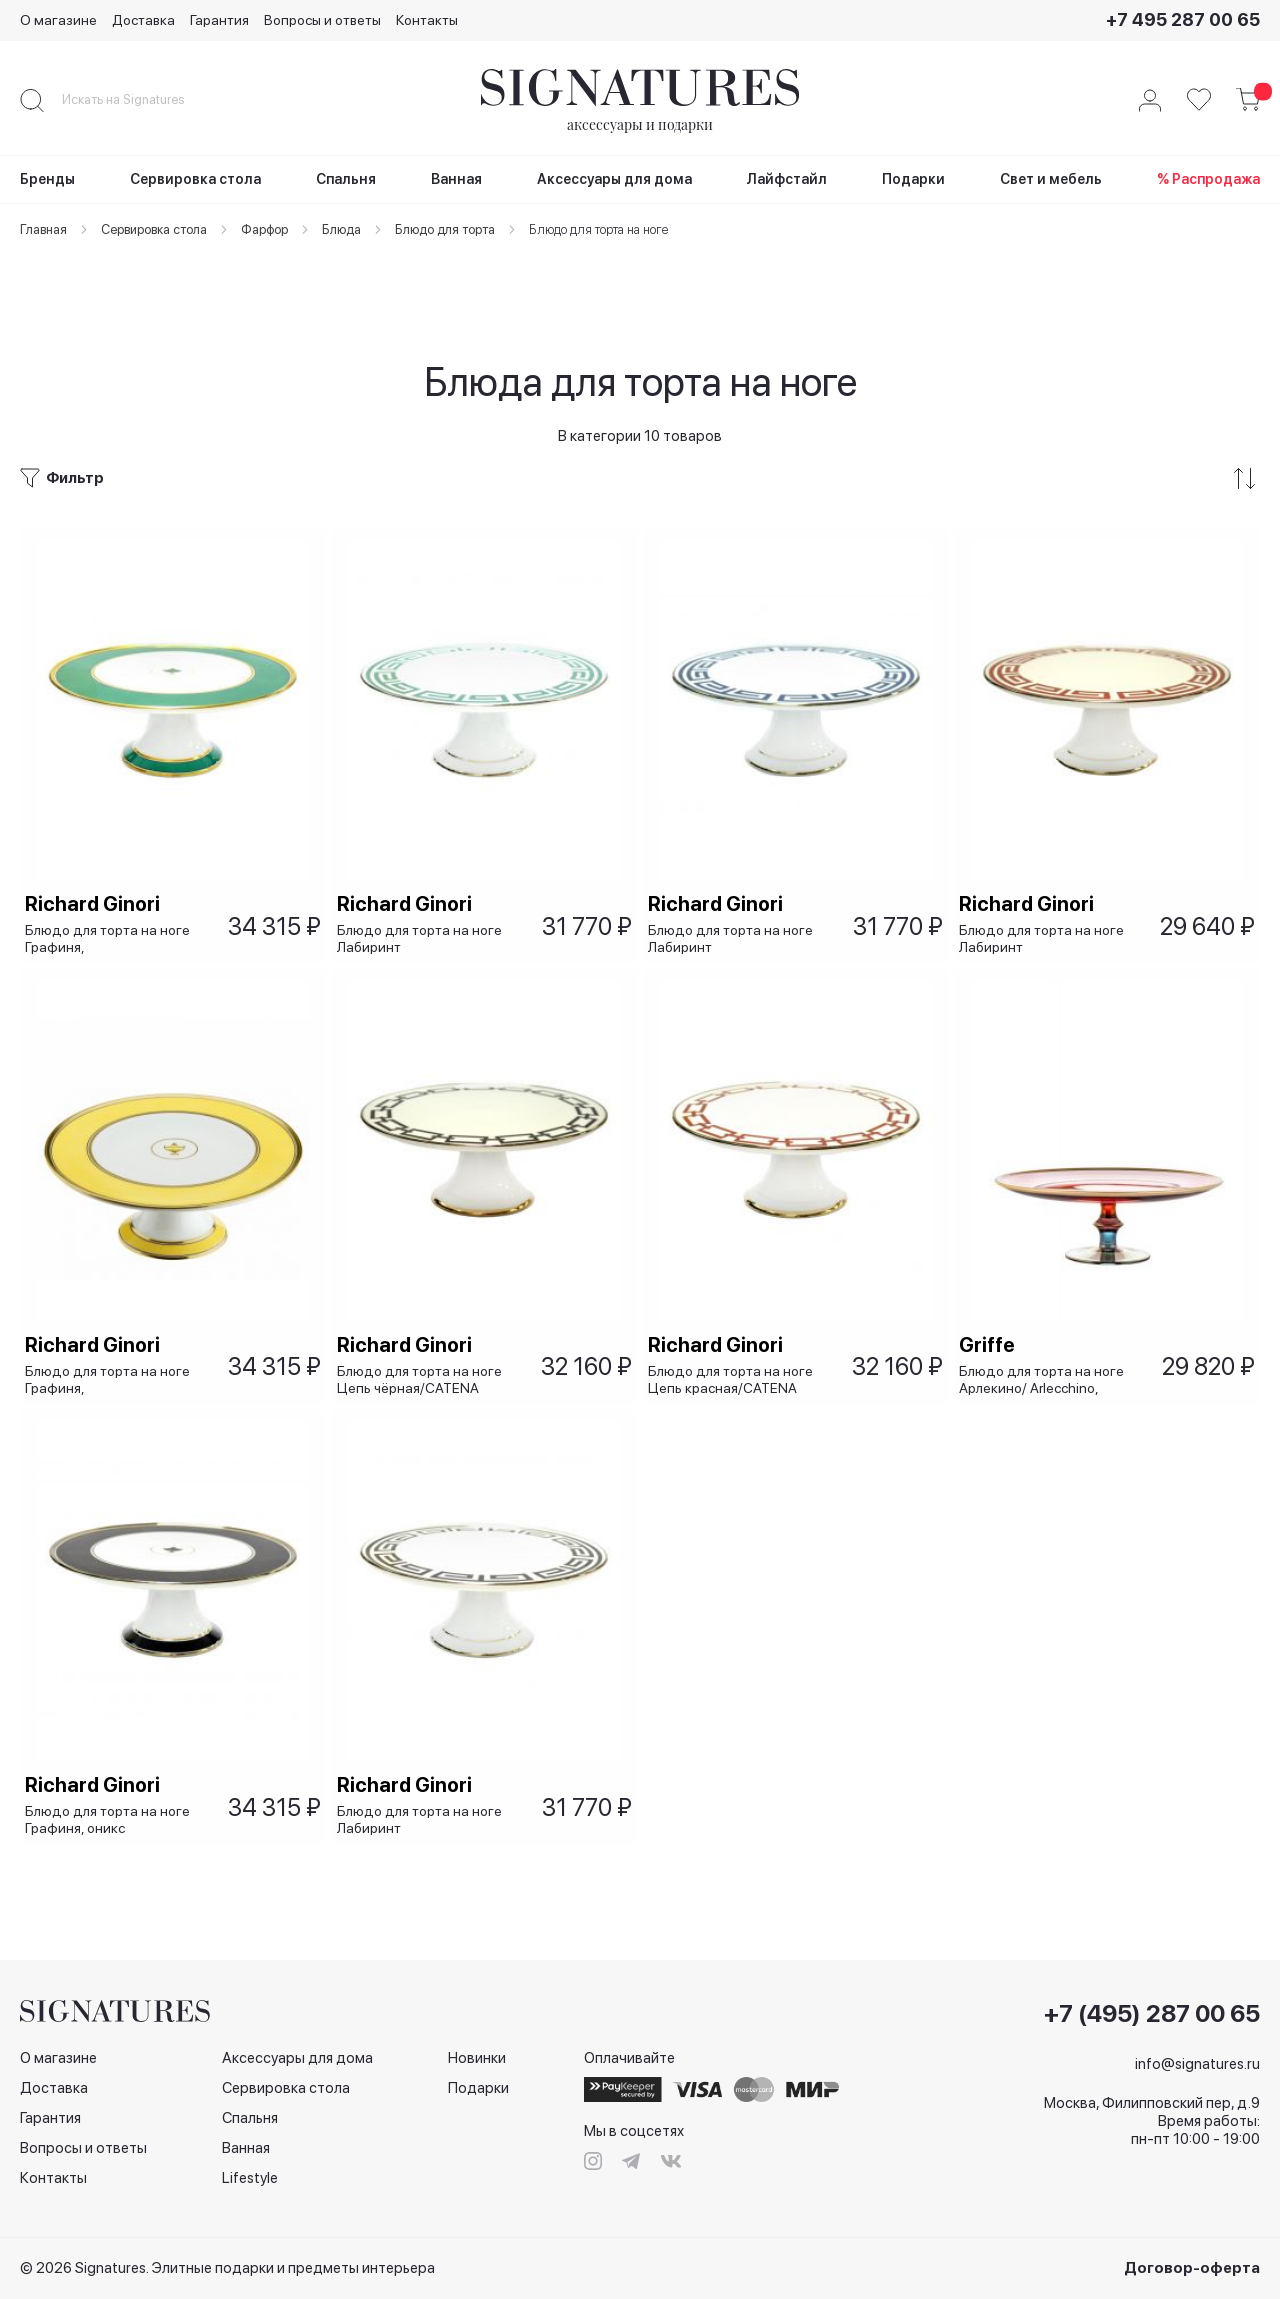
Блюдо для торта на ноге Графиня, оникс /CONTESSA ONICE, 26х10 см (115, 1815)
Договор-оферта (1192, 2268)
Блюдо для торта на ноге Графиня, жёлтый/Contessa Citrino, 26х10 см (112, 1347)
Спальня (250, 2118)
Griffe (992, 1312)
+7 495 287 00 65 (1183, 19)
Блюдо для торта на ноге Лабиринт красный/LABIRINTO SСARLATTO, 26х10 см (1046, 878)
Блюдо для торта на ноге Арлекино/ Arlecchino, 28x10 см (1046, 1347)
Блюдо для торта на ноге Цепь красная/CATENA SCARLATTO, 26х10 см (735, 1347)
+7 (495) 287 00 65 (1152, 2014)
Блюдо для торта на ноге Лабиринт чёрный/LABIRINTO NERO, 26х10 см (423, 1815)
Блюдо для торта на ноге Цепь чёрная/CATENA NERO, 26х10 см (423, 1347)
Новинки (477, 2058)
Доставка (143, 20)
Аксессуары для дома (297, 2058)
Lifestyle (250, 2178)
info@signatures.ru (1197, 2064)
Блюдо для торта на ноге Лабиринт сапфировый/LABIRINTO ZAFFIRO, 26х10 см (735, 878)
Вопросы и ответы (322, 20)
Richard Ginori (97, 844)
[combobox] (140, 100)
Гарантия (219, 20)
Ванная (246, 2148)
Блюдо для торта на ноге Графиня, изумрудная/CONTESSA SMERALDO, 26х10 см (112, 878)
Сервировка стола (286, 2088)
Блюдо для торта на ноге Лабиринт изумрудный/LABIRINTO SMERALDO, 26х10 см (423, 878)
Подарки (478, 2088)
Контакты (427, 20)
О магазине (58, 20)
